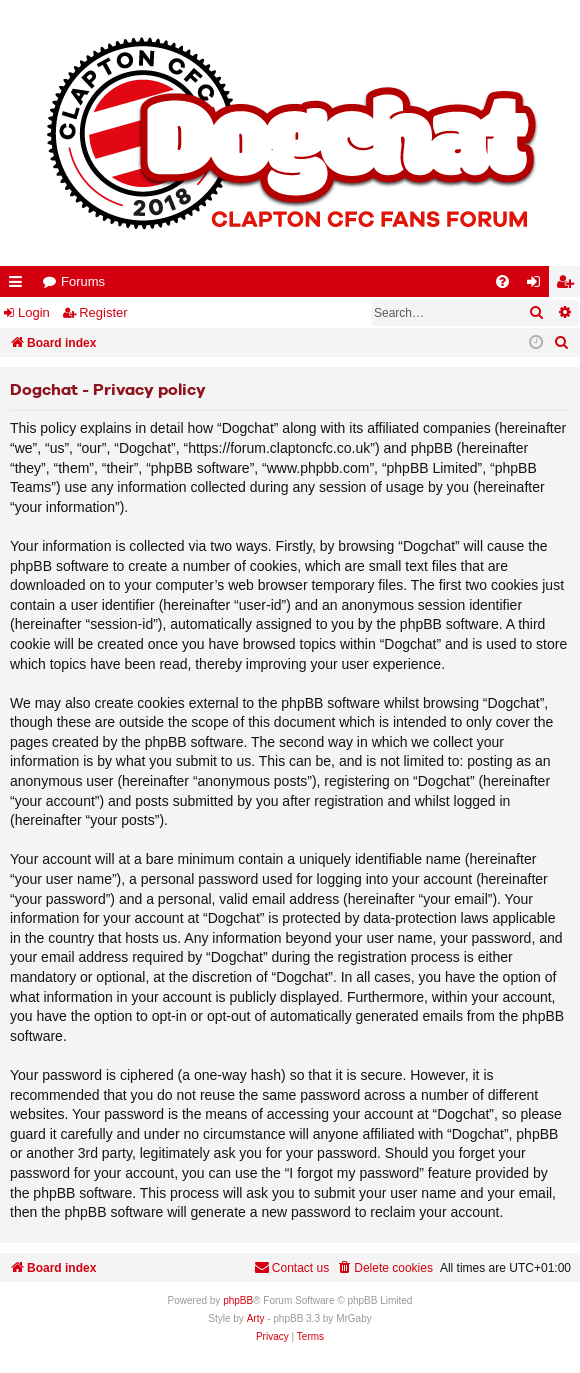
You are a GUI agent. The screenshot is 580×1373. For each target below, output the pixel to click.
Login (34, 312)
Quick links (19, 285)
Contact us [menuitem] (291, 1267)
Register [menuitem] (569, 285)
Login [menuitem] (538, 285)
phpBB (238, 1300)
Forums (83, 281)
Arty (256, 1318)
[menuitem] (502, 281)
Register (103, 312)
